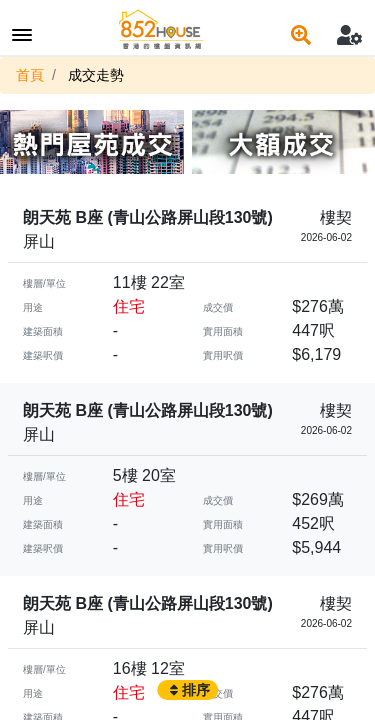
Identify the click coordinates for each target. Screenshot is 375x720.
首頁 (30, 75)
